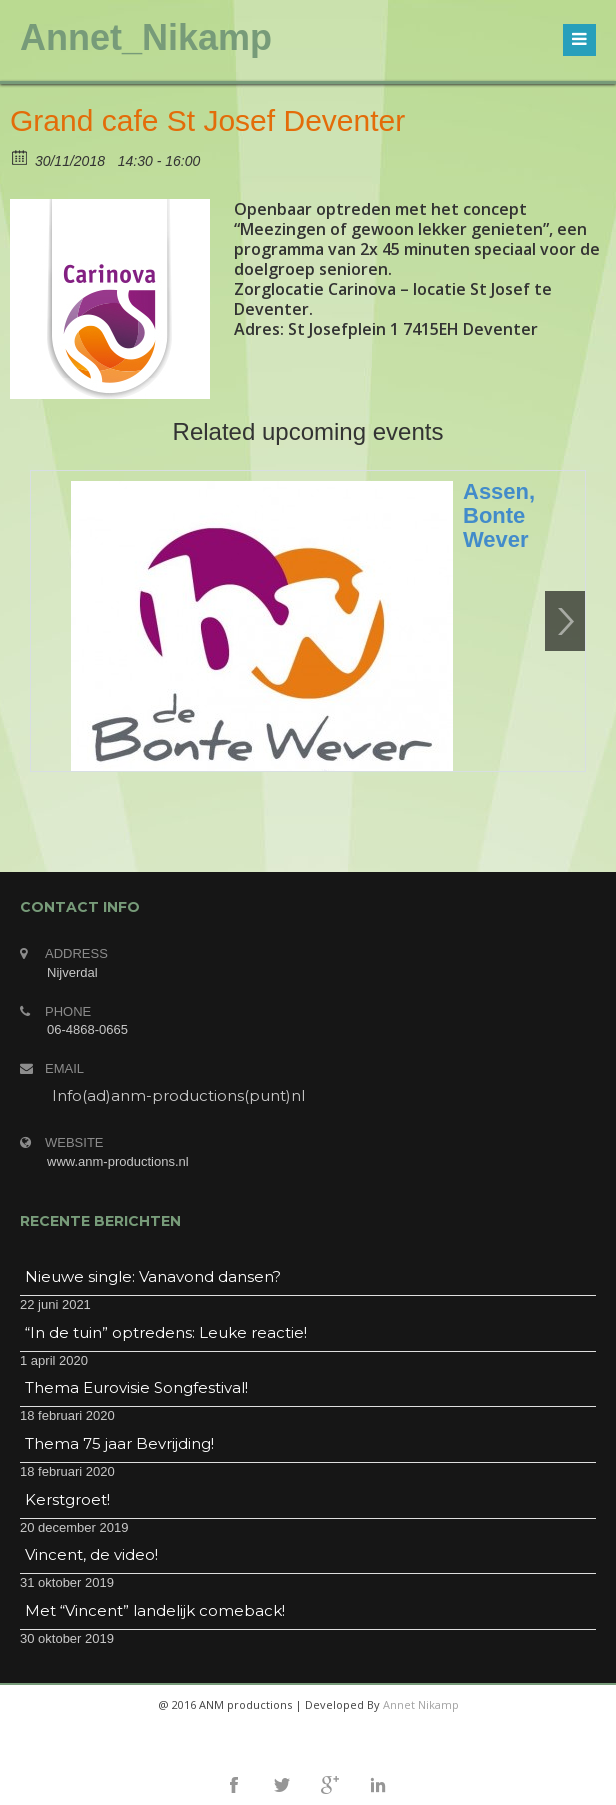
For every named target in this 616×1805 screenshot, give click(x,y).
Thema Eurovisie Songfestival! (136, 1387)
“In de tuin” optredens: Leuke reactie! (166, 1332)
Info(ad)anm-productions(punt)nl (178, 1095)
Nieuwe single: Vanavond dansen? (153, 1276)
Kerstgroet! (67, 1499)
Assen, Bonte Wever (499, 515)
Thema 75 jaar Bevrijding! (119, 1443)
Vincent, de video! (91, 1554)
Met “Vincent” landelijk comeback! (155, 1610)
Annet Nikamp (421, 1704)
